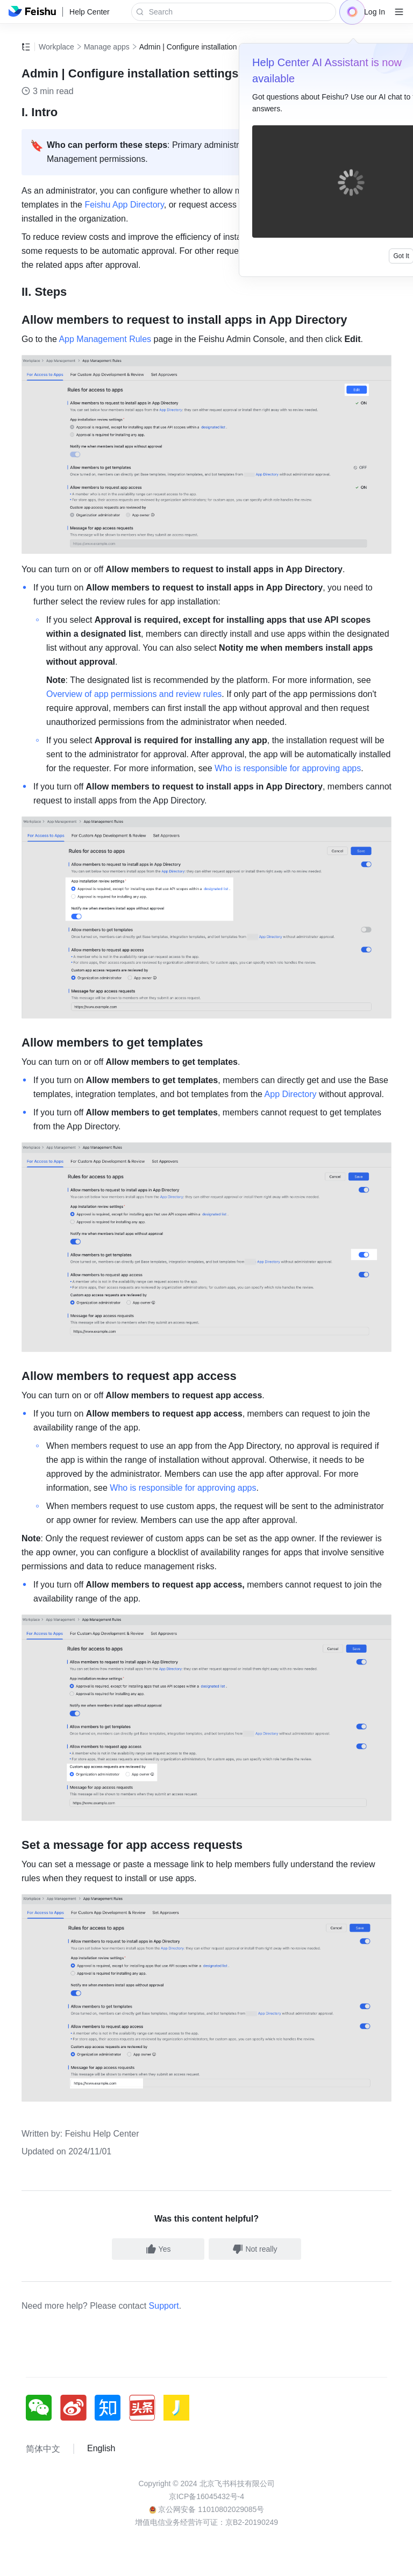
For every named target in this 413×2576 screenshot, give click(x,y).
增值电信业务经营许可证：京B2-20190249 (206, 2522)
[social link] (43, 2408)
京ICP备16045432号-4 (206, 2496)
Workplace (56, 46)
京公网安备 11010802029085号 (207, 2509)
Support (164, 2305)
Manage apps (107, 46)
